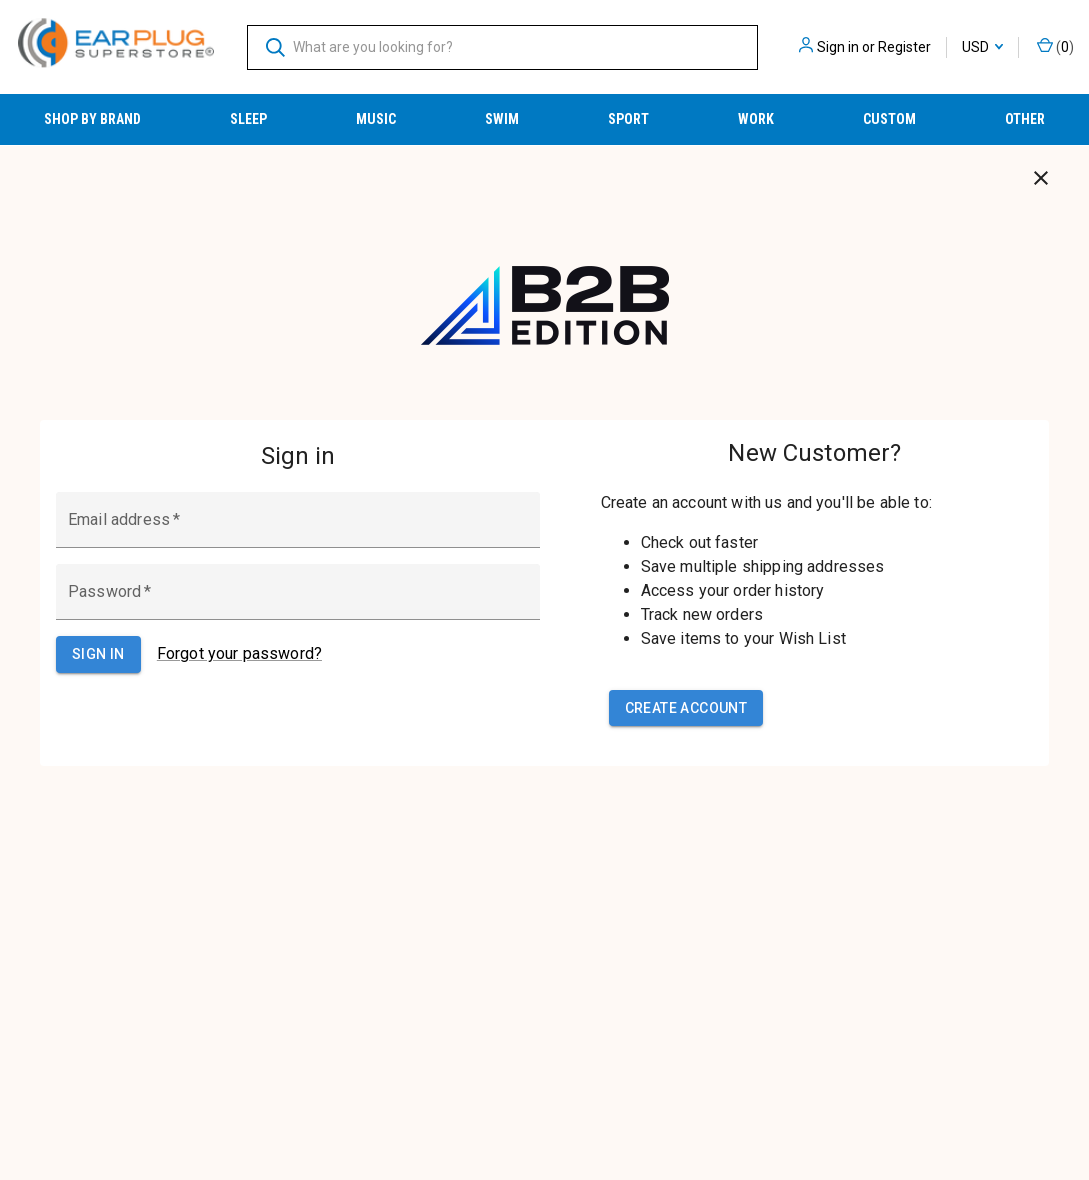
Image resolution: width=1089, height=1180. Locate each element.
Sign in (838, 47)
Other (1025, 119)
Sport (628, 119)
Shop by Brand (92, 119)
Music (376, 119)
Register (904, 47)
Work (756, 119)
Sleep (248, 119)
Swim (502, 119)
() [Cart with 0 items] (1055, 46)
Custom (889, 119)
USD (982, 47)
